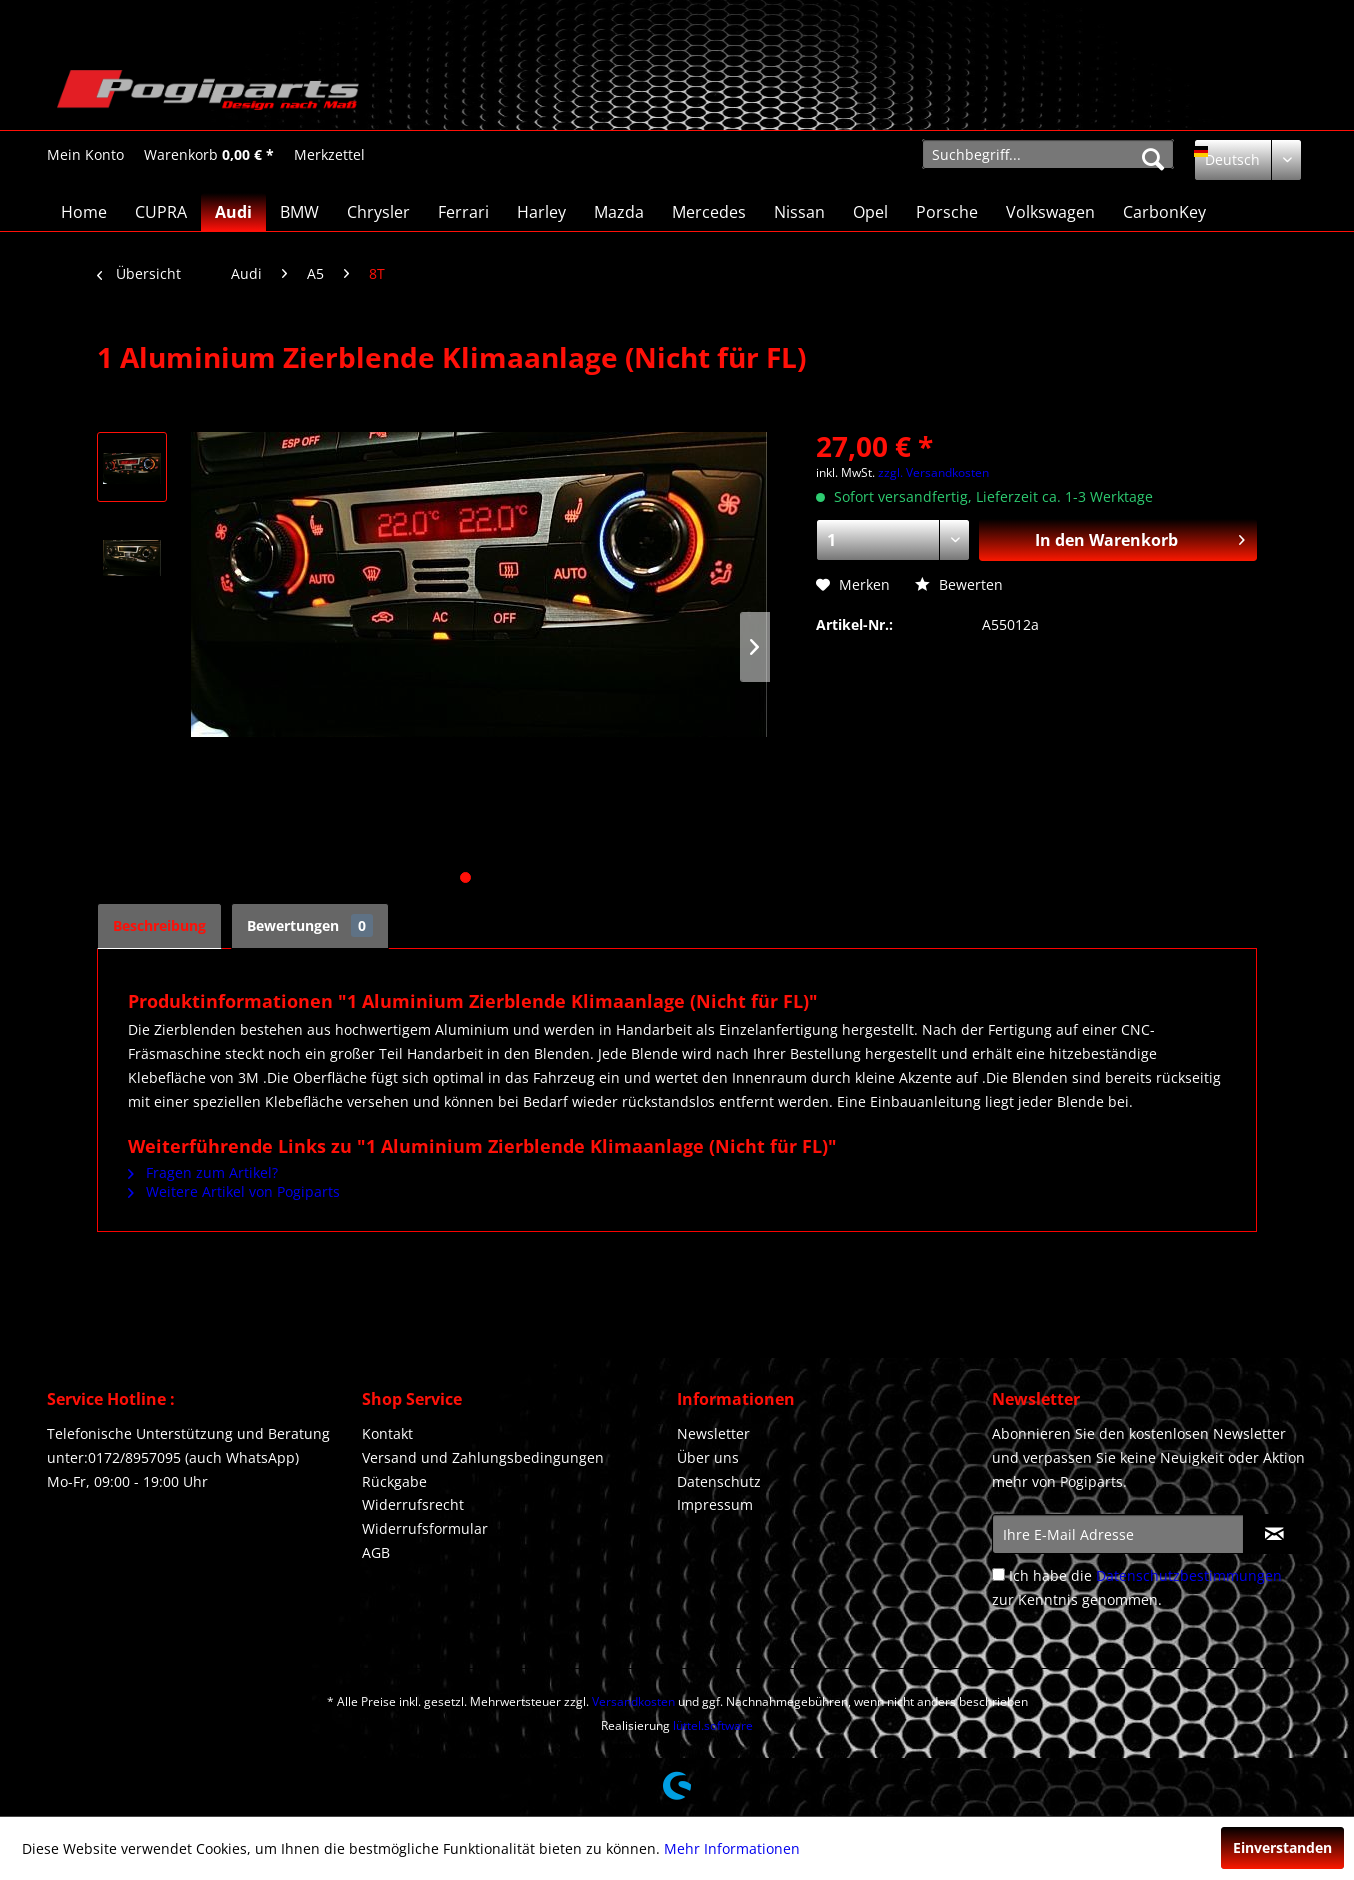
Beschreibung (159, 925)
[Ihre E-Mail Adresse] (1118, 1534)
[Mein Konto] (85, 155)
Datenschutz (719, 1481)
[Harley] (541, 212)
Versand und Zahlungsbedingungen (483, 1457)
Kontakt (387, 1433)
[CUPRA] (161, 212)
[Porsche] (947, 212)
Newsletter (713, 1433)
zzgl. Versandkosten (933, 472)
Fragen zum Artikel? (203, 1172)
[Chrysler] (378, 212)
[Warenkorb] (209, 155)
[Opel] (870, 212)
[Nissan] (799, 212)
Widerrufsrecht (413, 1504)
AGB (376, 1552)
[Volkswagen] (1050, 212)
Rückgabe (394, 1481)
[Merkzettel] (329, 155)
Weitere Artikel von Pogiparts (234, 1191)
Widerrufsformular (425, 1528)
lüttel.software (713, 1725)
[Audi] (233, 212)
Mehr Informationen (732, 1848)
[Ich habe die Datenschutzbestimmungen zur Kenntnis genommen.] (998, 1574)
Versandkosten (633, 1701)
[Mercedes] (709, 212)
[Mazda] (619, 212)
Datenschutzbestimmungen (1189, 1575)
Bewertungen (310, 925)
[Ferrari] (463, 212)
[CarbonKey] (1164, 212)
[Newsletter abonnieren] (1274, 1534)
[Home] (84, 212)
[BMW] (299, 212)
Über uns (708, 1457)
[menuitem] (85, 154)
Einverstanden (1282, 1847)
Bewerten (959, 584)
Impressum (715, 1504)
